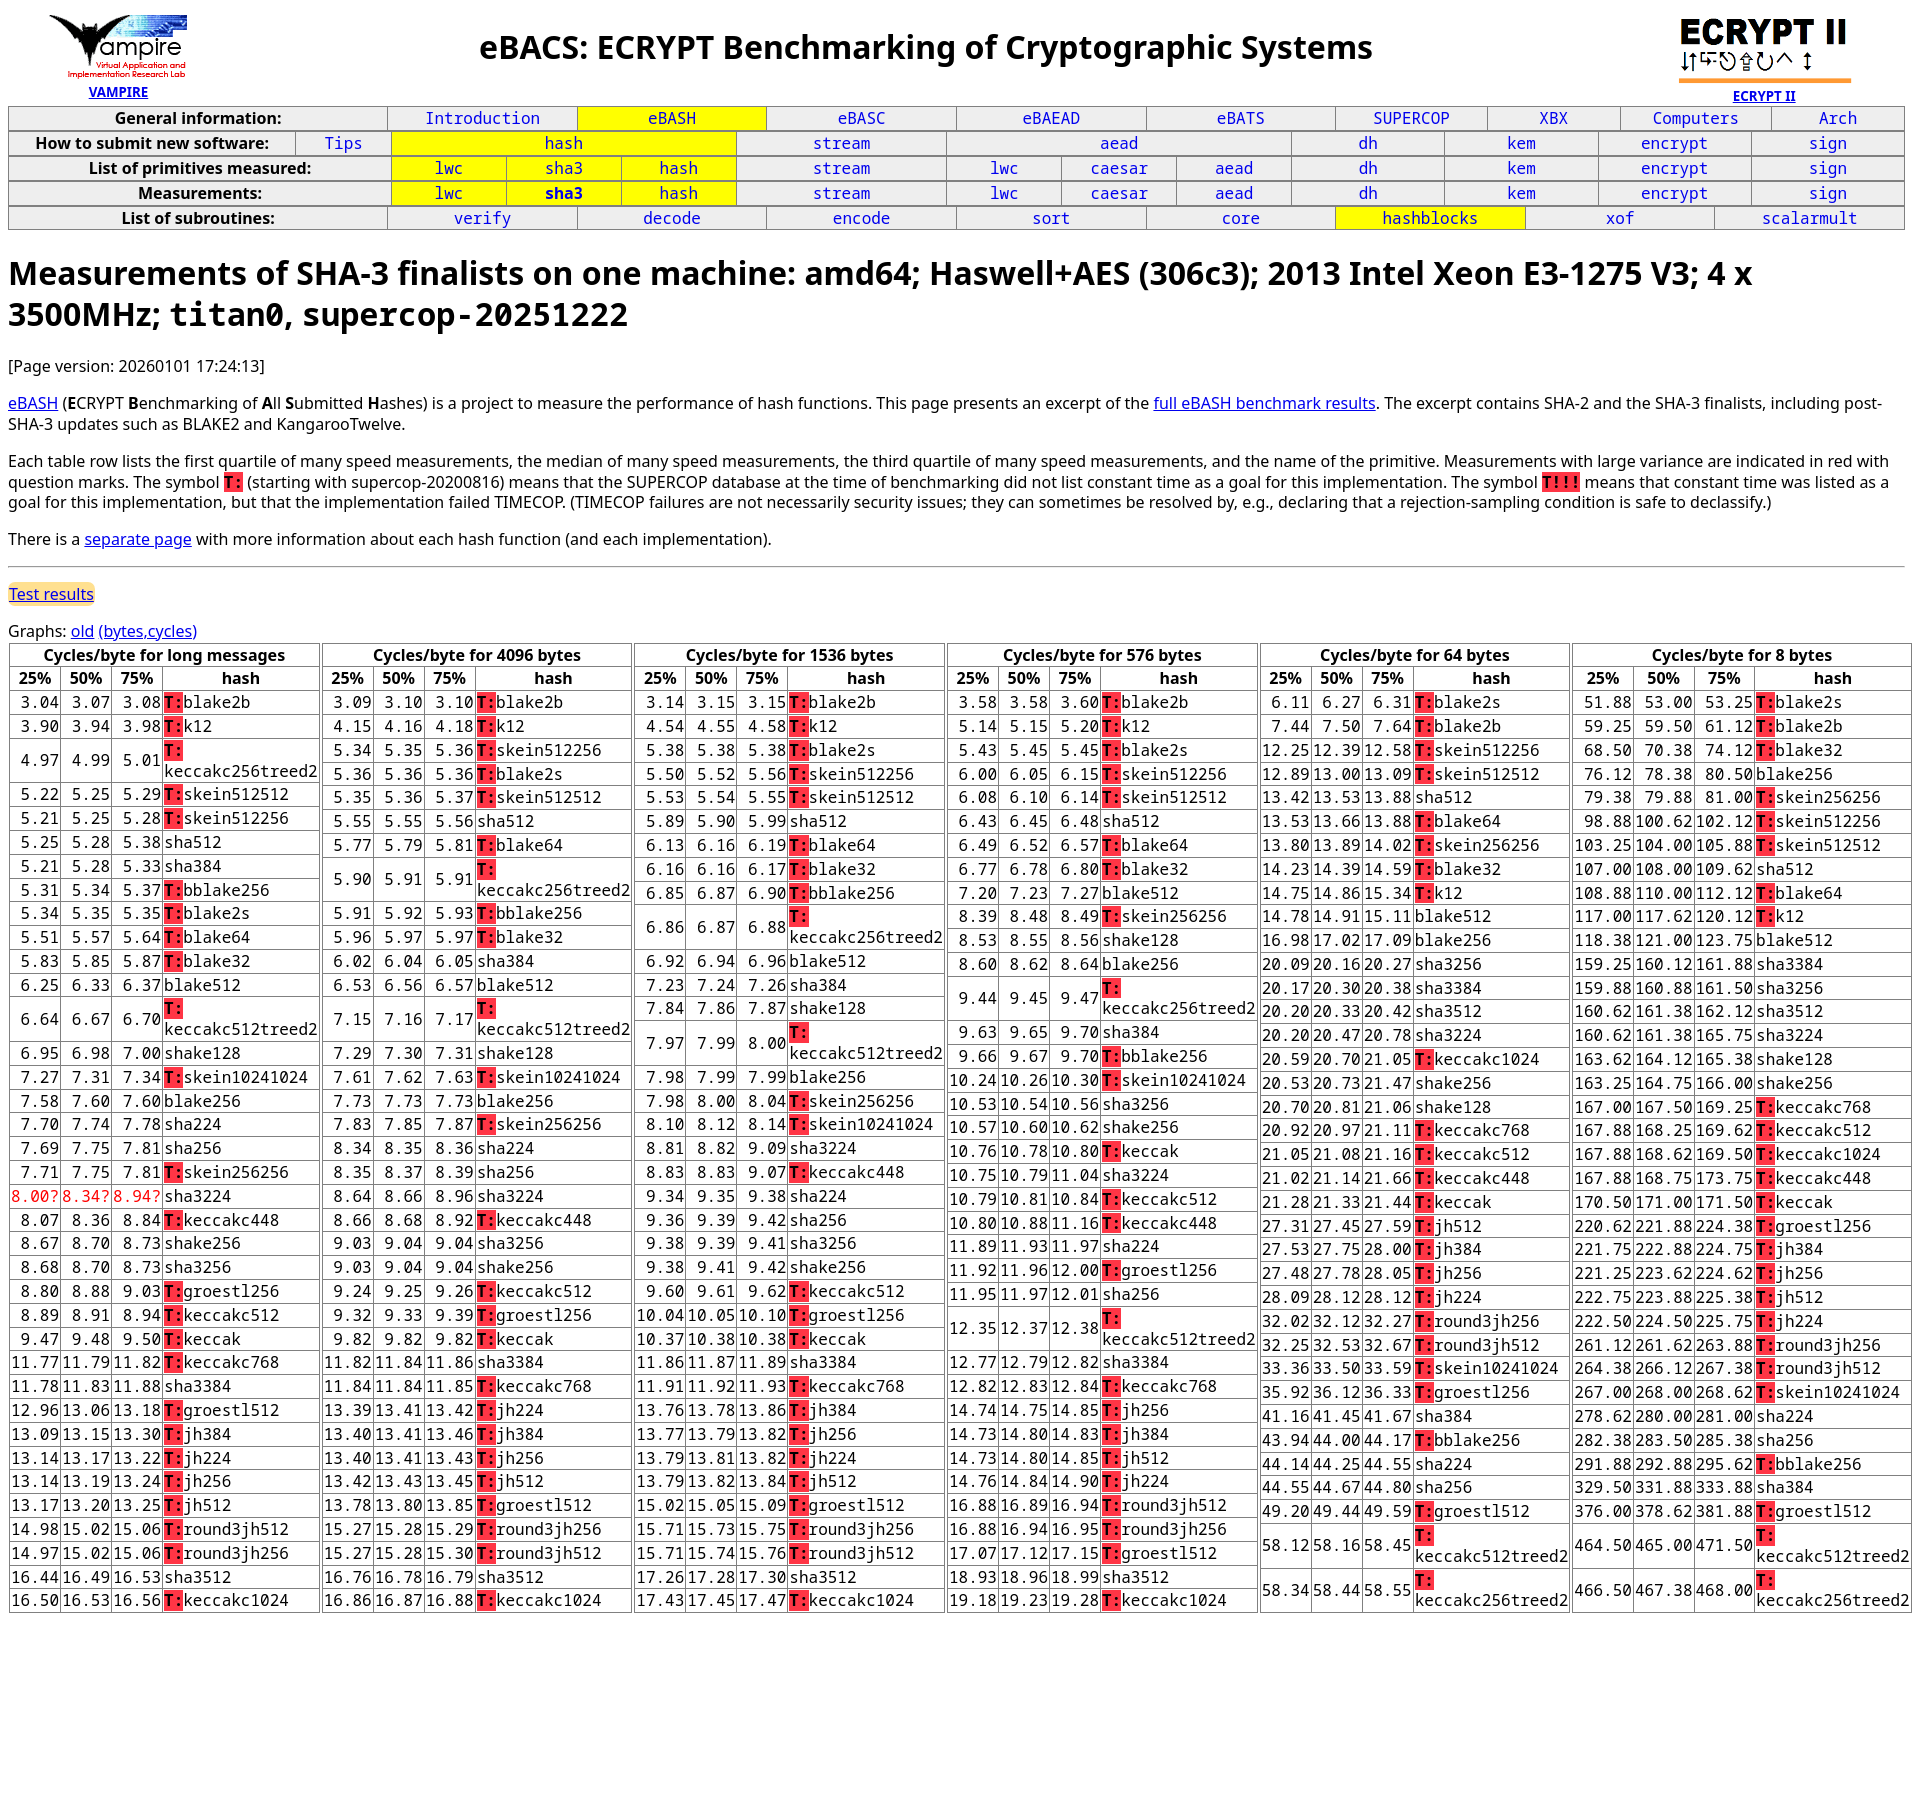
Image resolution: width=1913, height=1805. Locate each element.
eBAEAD (1051, 118)
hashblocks (1430, 218)
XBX (1553, 118)
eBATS (1241, 118)
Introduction (482, 118)
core (1241, 218)
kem (1521, 143)
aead (1119, 143)
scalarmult (1810, 218)
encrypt (1674, 143)
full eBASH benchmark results (1264, 403)
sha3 (564, 168)
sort (1051, 218)
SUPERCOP (1411, 118)
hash (564, 143)
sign (1828, 143)
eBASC (862, 118)
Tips (343, 143)
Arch (1838, 118)
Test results (51, 594)
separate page (137, 539)
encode (862, 218)
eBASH (672, 118)
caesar (1119, 168)
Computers (1696, 118)
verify (483, 218)
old (83, 631)
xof (1620, 218)
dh (1368, 143)
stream (842, 143)
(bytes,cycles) (148, 631)
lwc (449, 168)
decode (672, 218)
